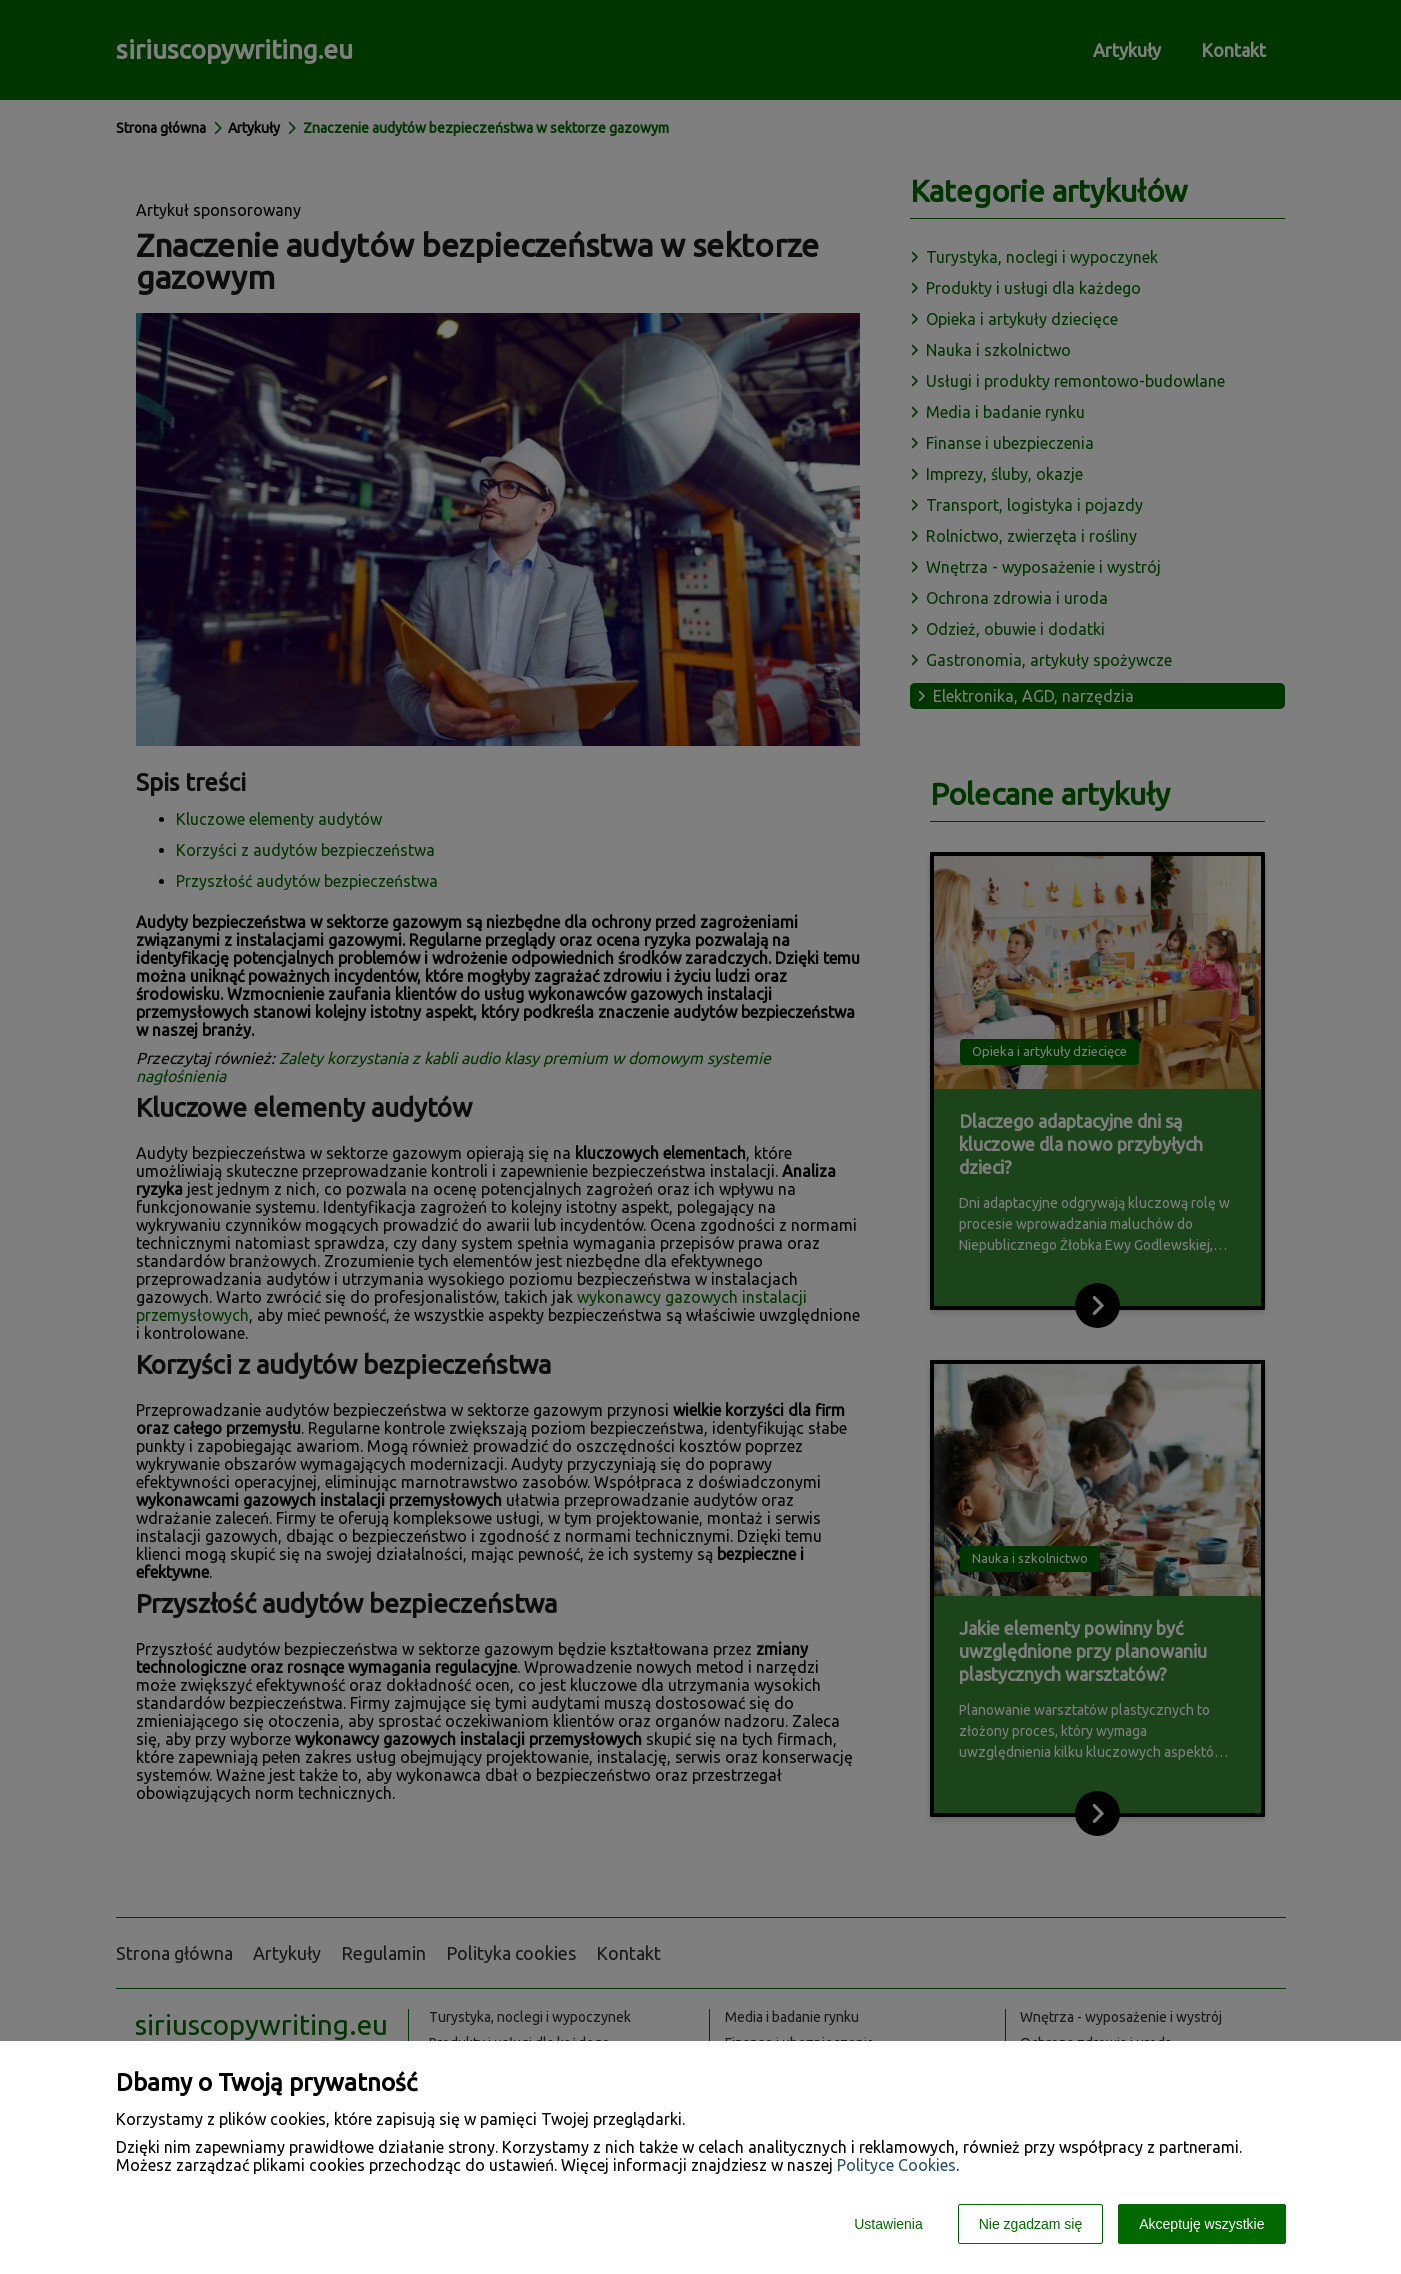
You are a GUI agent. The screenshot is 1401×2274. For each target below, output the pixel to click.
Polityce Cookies (896, 2165)
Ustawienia (888, 2224)
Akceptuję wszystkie (1201, 2224)
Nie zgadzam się (1031, 2224)
